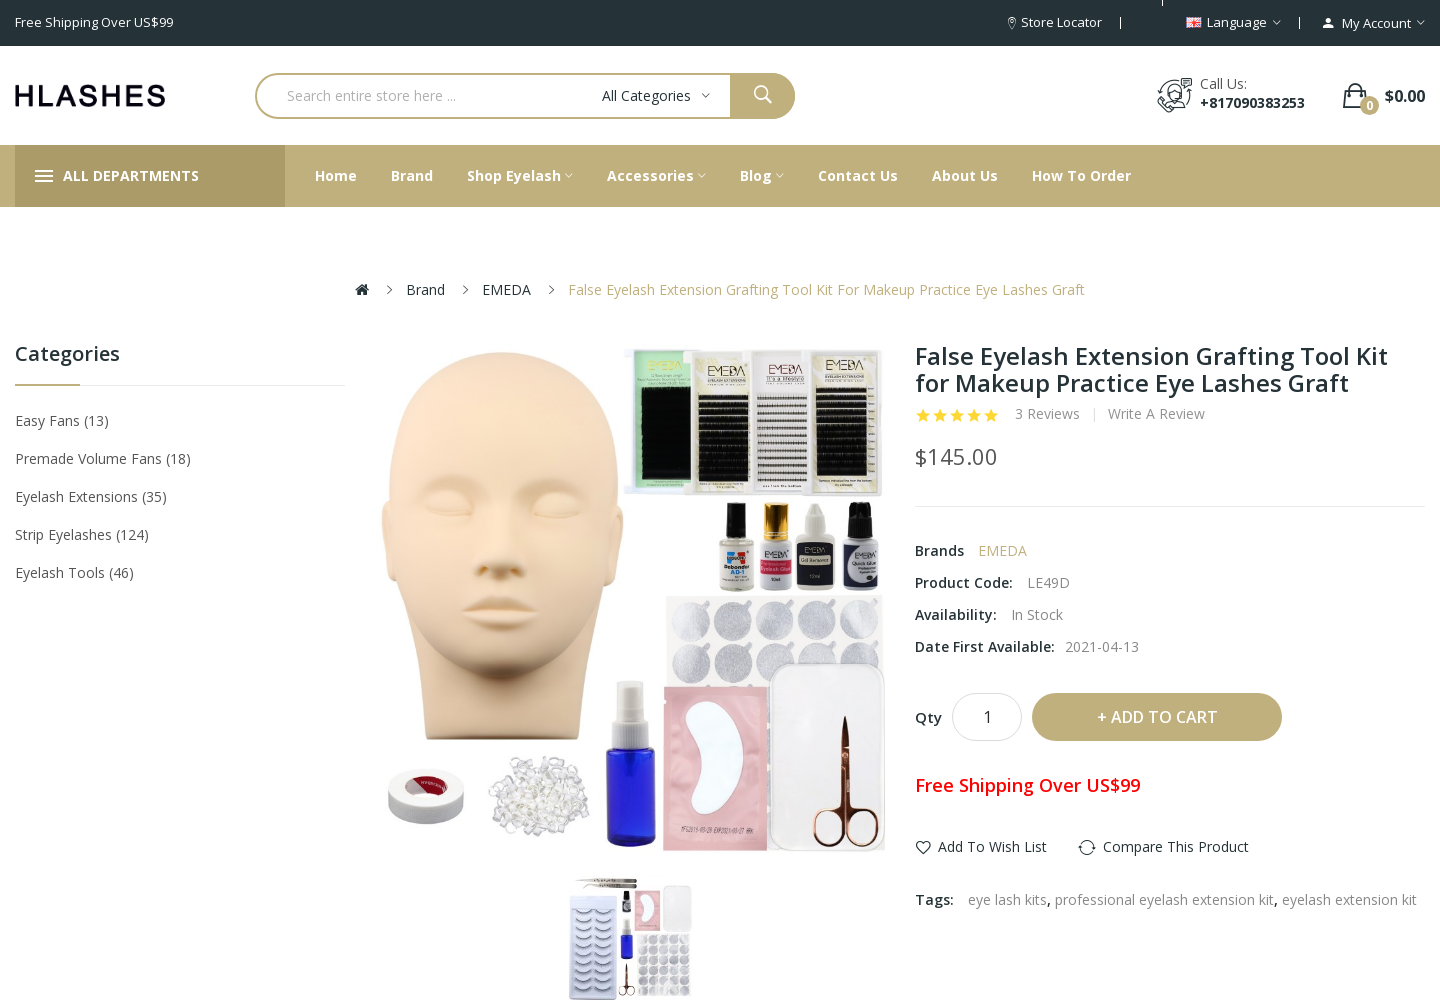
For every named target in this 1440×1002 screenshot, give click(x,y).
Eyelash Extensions (91, 496)
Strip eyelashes (82, 534)
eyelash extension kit (1349, 899)
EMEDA (506, 289)
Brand (425, 289)
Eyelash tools (74, 572)
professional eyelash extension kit (1164, 899)
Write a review (1156, 414)
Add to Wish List (992, 846)
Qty (928, 717)
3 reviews (1047, 414)
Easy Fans (62, 420)
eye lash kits (1007, 899)
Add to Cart (1164, 717)
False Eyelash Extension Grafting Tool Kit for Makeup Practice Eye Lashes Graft (826, 289)
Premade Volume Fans (103, 458)
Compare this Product (1176, 846)
